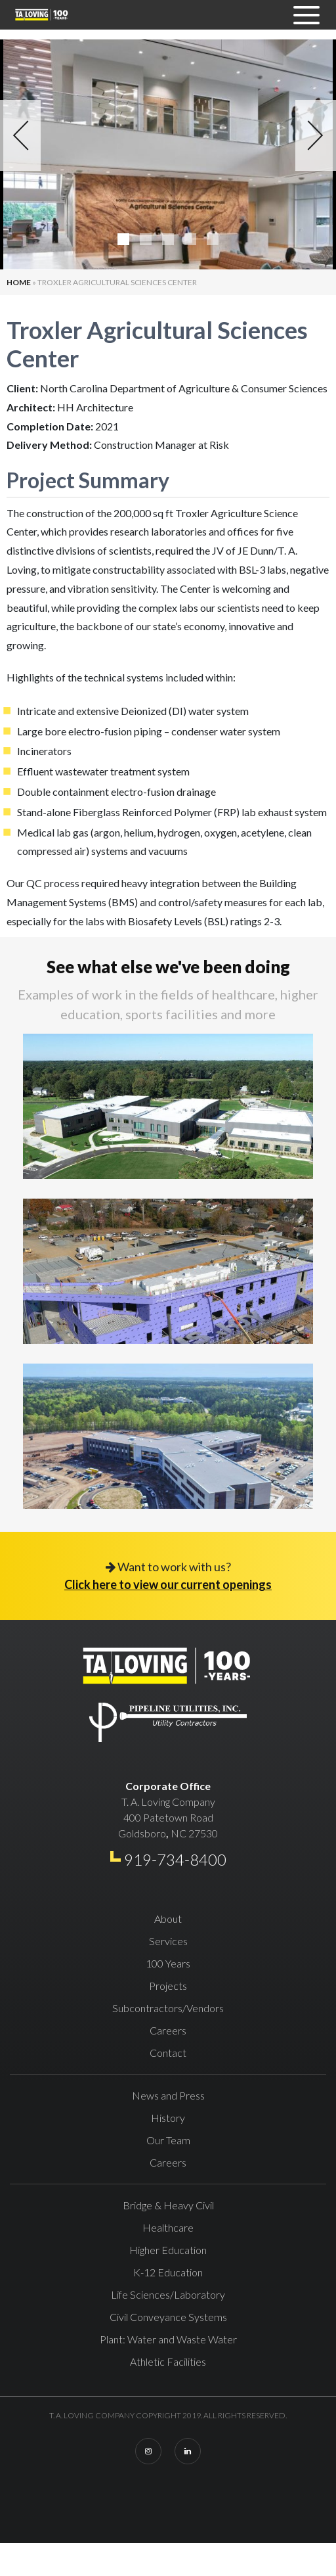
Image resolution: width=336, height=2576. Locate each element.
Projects (168, 1985)
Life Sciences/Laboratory (168, 2294)
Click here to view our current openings (168, 1584)
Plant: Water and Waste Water (168, 2339)
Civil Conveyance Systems (168, 2317)
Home (19, 282)
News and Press (168, 2095)
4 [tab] (190, 239)
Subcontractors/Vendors (168, 2008)
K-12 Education (168, 2272)
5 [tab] (213, 239)
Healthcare (168, 2227)
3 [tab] (168, 239)
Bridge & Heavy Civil (168, 2205)
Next (315, 135)
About (168, 1918)
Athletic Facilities (168, 2361)
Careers (168, 2030)
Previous (20, 135)
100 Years (168, 1963)
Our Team (168, 2140)
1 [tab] (123, 239)
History (168, 2117)
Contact (168, 2052)
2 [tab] (146, 239)
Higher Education (168, 2249)
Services (168, 1941)
